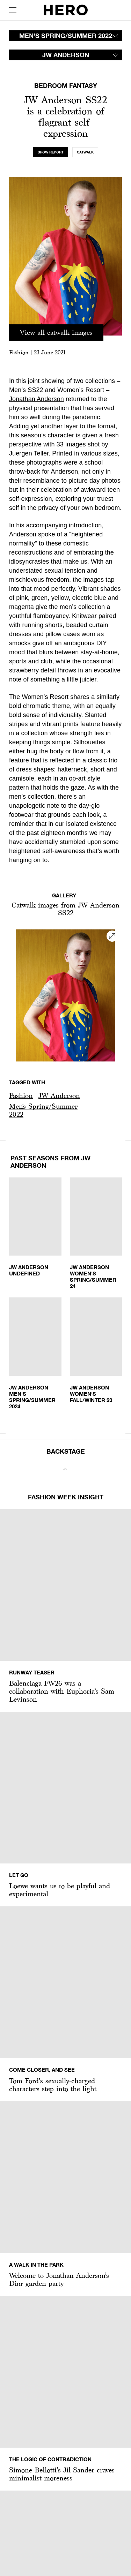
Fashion (19, 352)
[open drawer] (12, 10)
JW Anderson (59, 1095)
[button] (21, 1096)
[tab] (50, 152)
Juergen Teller (29, 453)
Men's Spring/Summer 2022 (43, 1110)
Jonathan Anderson (36, 399)
